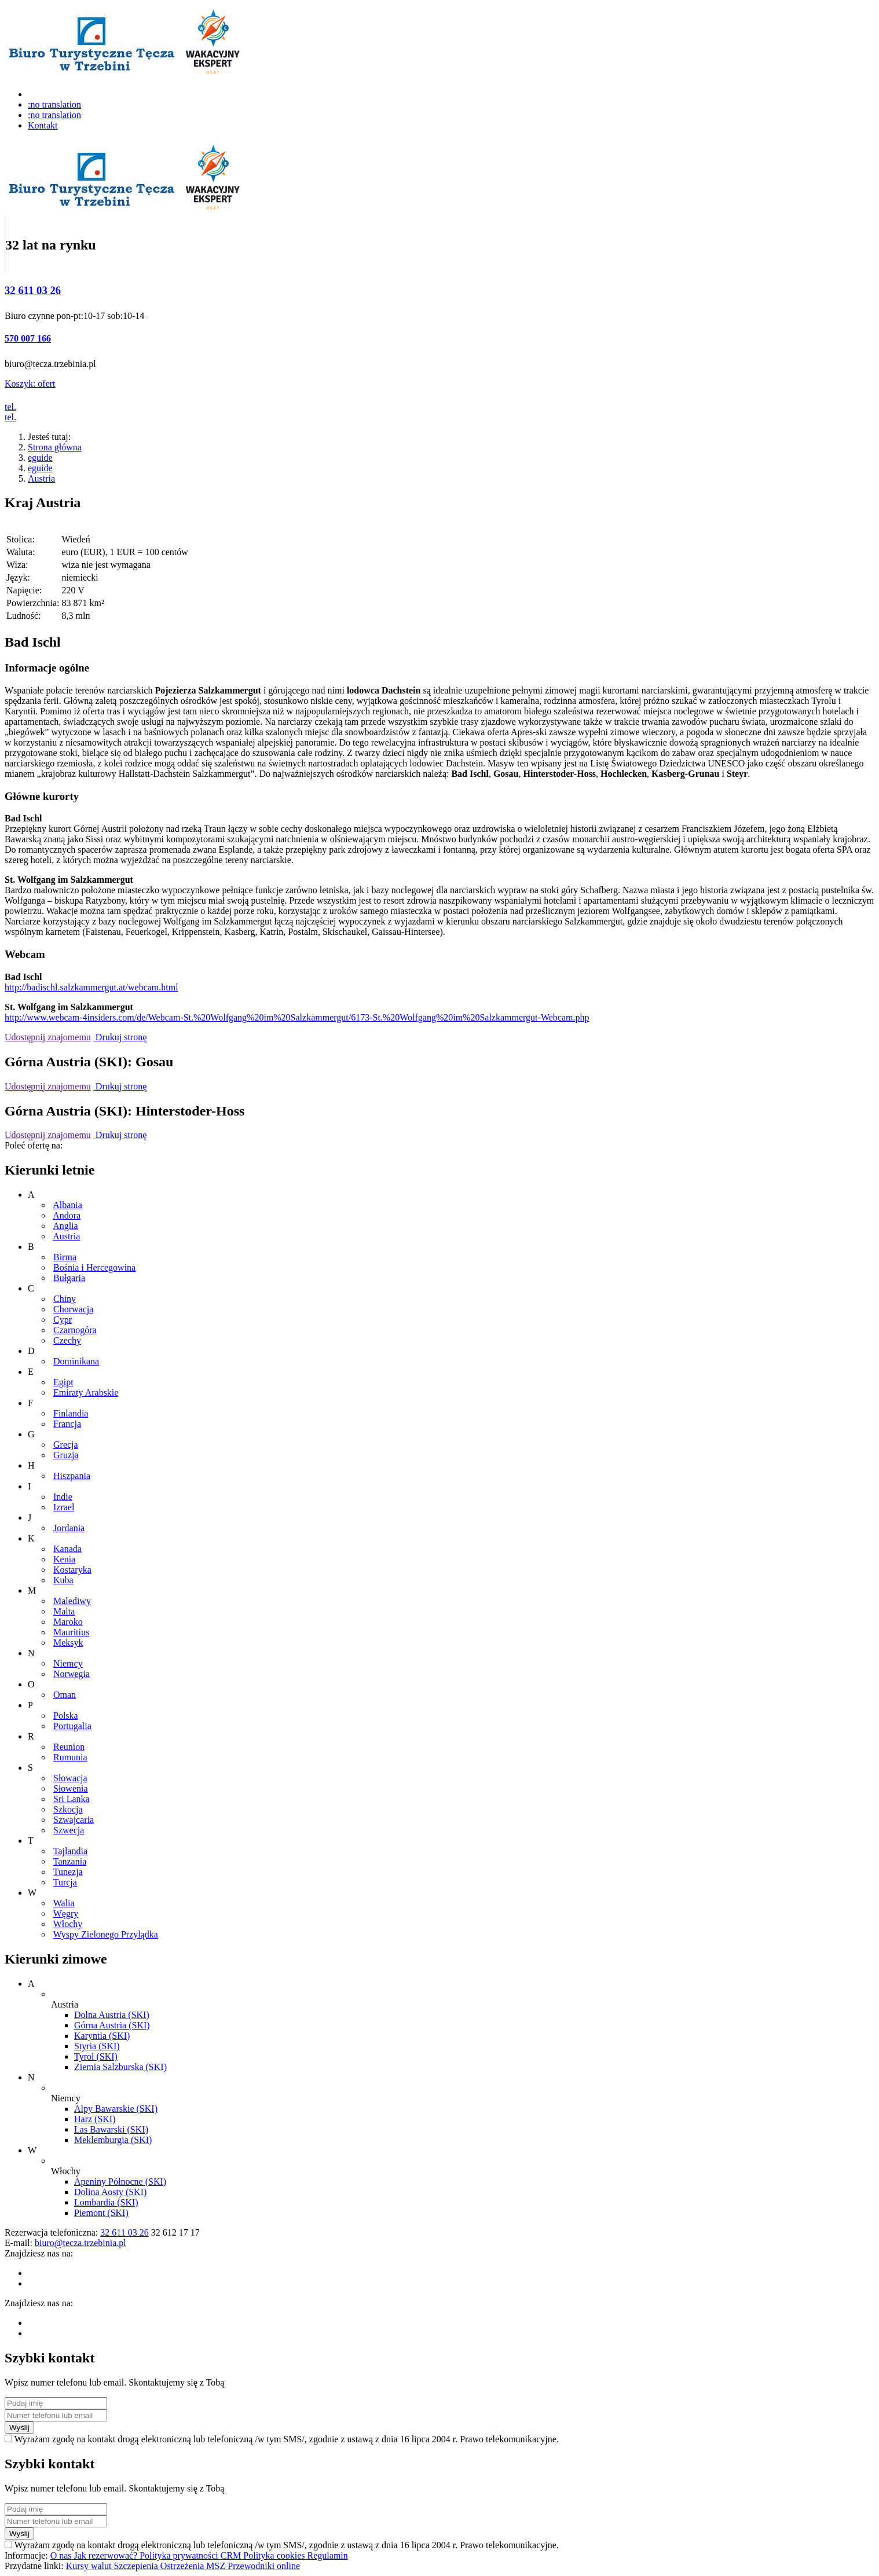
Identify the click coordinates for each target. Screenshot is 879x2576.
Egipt (63, 1382)
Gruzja (66, 1455)
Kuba (63, 1580)
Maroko (68, 1622)
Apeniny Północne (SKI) (120, 2181)
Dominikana (76, 1361)
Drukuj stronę (119, 1037)
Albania (67, 1205)
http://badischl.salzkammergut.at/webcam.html (91, 987)
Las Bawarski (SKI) (111, 2129)
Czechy (67, 1340)
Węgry (66, 1913)
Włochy (68, 1924)
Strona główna (55, 447)
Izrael (63, 1507)
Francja (67, 1424)
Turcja (65, 1882)
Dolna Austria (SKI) (111, 2015)
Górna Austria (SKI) (112, 2025)
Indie (62, 1497)
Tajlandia (70, 1851)
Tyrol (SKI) (96, 2056)
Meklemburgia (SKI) (113, 2140)
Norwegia (71, 1674)
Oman (64, 1695)
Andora (66, 1215)
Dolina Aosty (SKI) (110, 2192)
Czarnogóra (75, 1330)
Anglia (65, 1226)
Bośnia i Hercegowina (94, 1267)
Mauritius (71, 1632)
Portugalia (72, 1726)
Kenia (64, 1559)
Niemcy (68, 1663)
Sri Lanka (71, 1799)
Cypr (62, 1319)
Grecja (65, 1445)
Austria (41, 478)
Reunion (69, 1747)
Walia (64, 1903)
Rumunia (70, 1757)
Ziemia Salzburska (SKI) (120, 2067)
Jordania (69, 1528)
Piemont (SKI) (101, 2213)
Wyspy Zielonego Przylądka (105, 1934)
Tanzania (70, 1861)
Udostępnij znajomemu (48, 1037)
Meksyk (68, 1642)
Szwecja (68, 1830)
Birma (64, 1257)
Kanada (67, 1549)
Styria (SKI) (97, 2046)
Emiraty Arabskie (85, 1392)
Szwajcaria (73, 1820)
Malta (64, 1611)
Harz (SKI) (95, 2119)
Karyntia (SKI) (102, 2036)
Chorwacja (73, 1309)
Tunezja (68, 1872)
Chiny (64, 1299)
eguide (40, 458)
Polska (65, 1715)
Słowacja (70, 1778)
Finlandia (70, 1413)
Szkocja (68, 1809)
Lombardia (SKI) (106, 2202)
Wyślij (19, 2427)
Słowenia (70, 1788)
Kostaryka (72, 1570)
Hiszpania (71, 1476)
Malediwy (72, 1601)
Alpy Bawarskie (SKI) (116, 2108)
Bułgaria (69, 1278)
